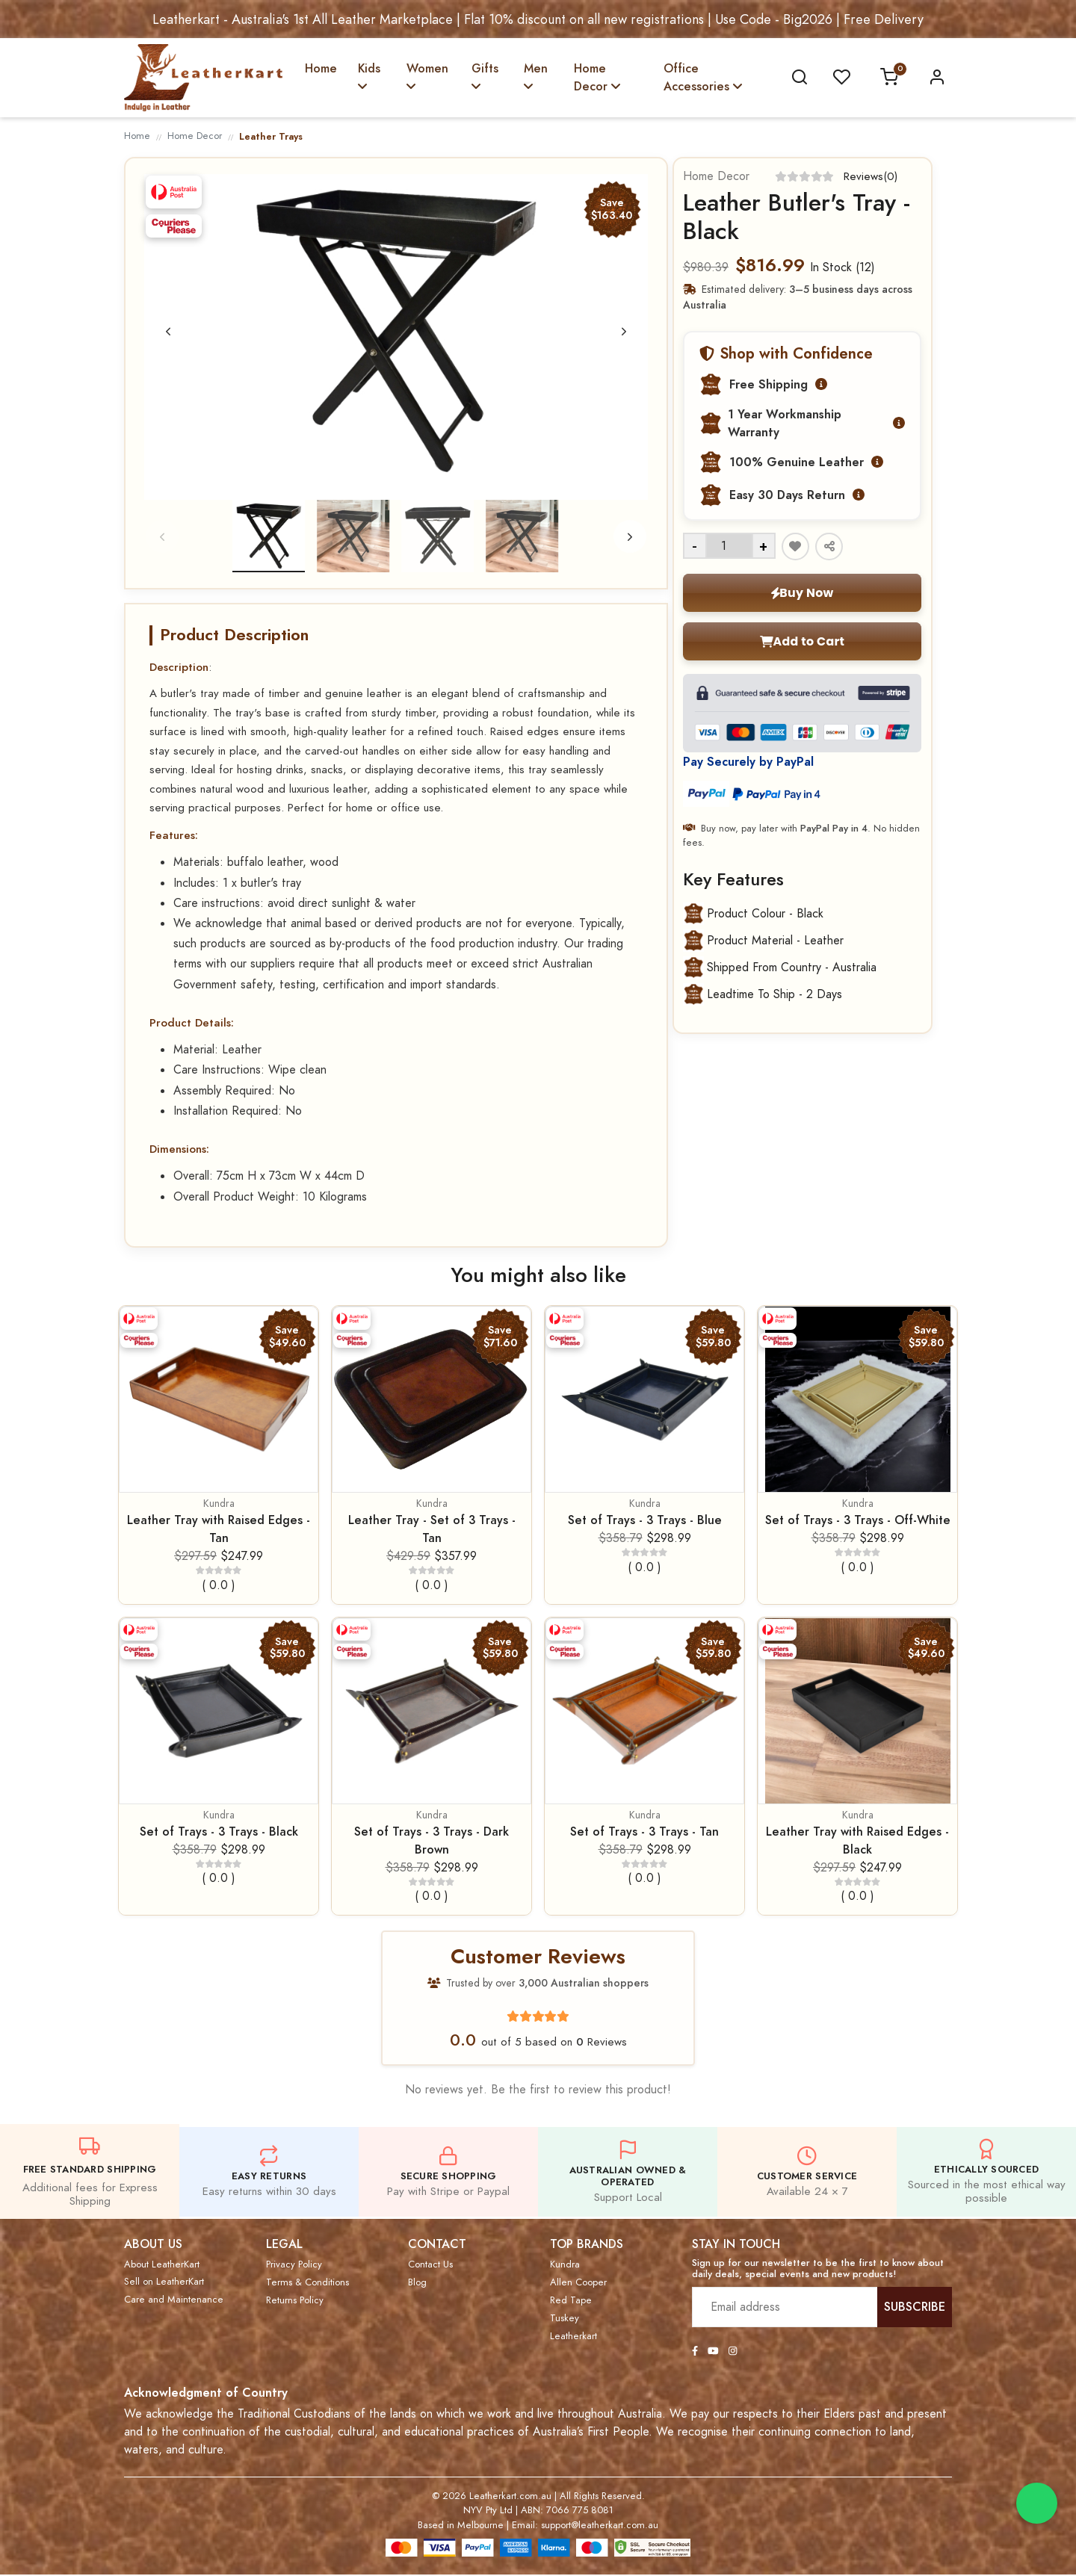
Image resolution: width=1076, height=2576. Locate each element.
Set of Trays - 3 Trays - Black (219, 1832)
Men (536, 76)
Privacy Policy (294, 2265)
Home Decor (597, 77)
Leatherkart (573, 2337)
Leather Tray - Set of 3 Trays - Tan (432, 1529)
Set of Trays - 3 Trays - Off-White (857, 1520)
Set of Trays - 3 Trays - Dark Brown (431, 1841)
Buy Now (800, 592)
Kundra (219, 1504)
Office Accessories (703, 77)
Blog (417, 2283)
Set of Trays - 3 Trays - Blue (645, 1520)
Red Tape (571, 2301)
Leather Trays (271, 136)
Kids (369, 76)
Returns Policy (295, 2301)
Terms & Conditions (307, 2283)
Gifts (484, 76)
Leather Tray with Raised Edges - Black (857, 1841)
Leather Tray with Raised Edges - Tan (218, 1529)
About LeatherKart (162, 2265)
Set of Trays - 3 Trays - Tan (644, 1832)
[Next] (623, 331)
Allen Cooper (578, 2283)
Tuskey (564, 2319)
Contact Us (430, 2265)
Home (321, 68)
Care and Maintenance (173, 2300)
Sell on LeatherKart (164, 2282)
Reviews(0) (870, 176)
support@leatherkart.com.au (599, 2526)
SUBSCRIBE (914, 2307)
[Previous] (168, 331)
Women (427, 76)
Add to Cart (801, 642)
